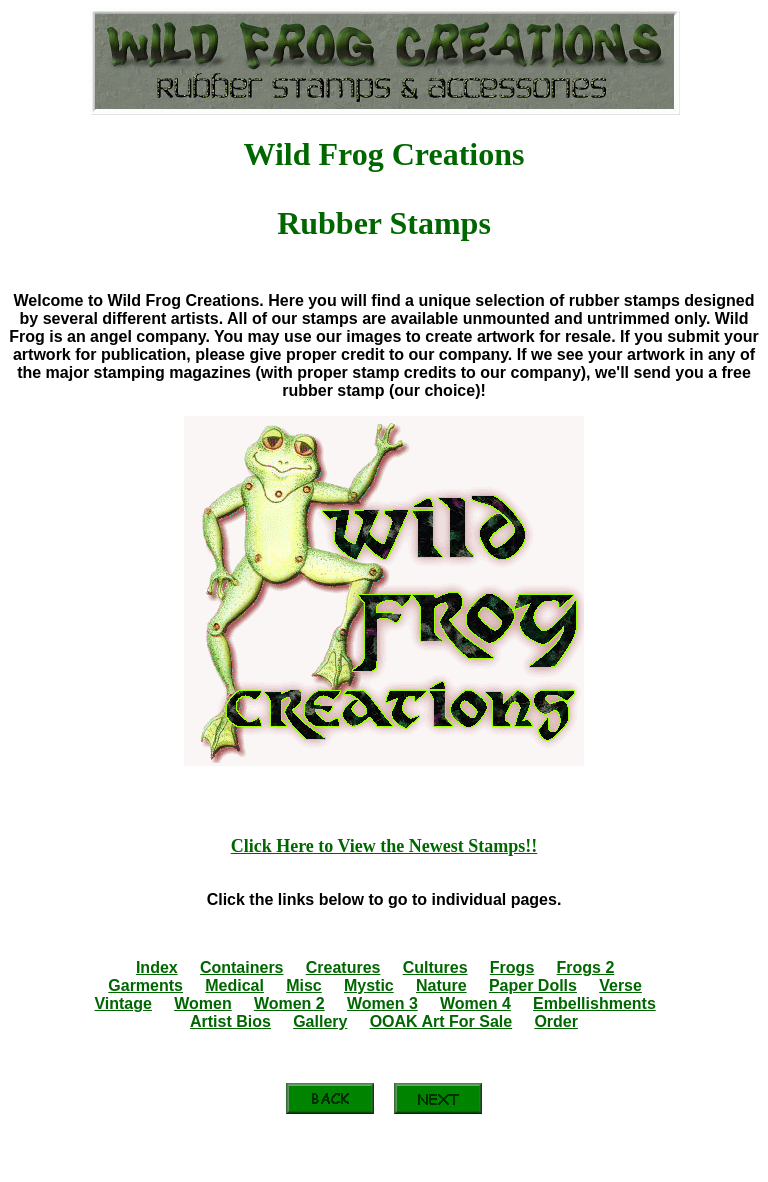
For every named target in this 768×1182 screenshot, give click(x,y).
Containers (242, 967)
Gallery (320, 1021)
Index (157, 967)
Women (202, 1003)
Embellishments (594, 1003)
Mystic (369, 985)
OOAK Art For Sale (441, 1021)
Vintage (123, 1003)
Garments (145, 985)
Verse (620, 985)
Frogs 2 (586, 967)
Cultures (435, 967)
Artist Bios (230, 1021)
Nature (441, 985)
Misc (304, 985)
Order (556, 1021)
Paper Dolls (533, 985)
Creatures (343, 967)
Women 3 (382, 1003)
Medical (234, 985)
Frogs (512, 967)
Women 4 (475, 1003)
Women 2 (289, 1003)
